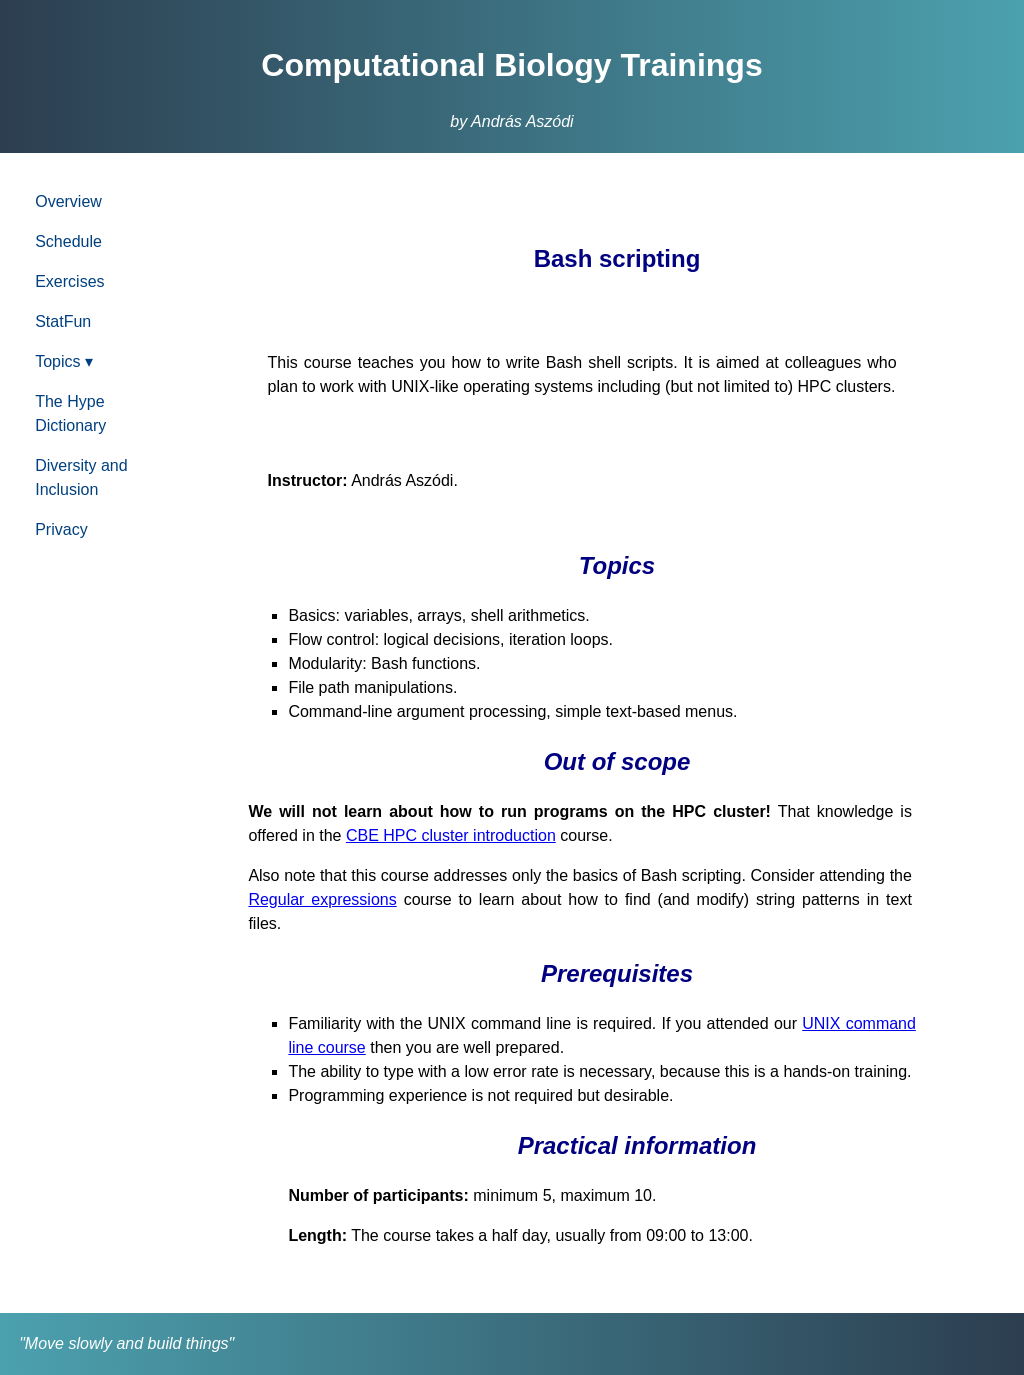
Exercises (69, 281)
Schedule (68, 241)
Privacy (61, 529)
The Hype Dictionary (70, 413)
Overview (68, 201)
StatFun (63, 321)
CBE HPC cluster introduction (451, 835)
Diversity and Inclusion (81, 477)
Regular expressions (322, 899)
